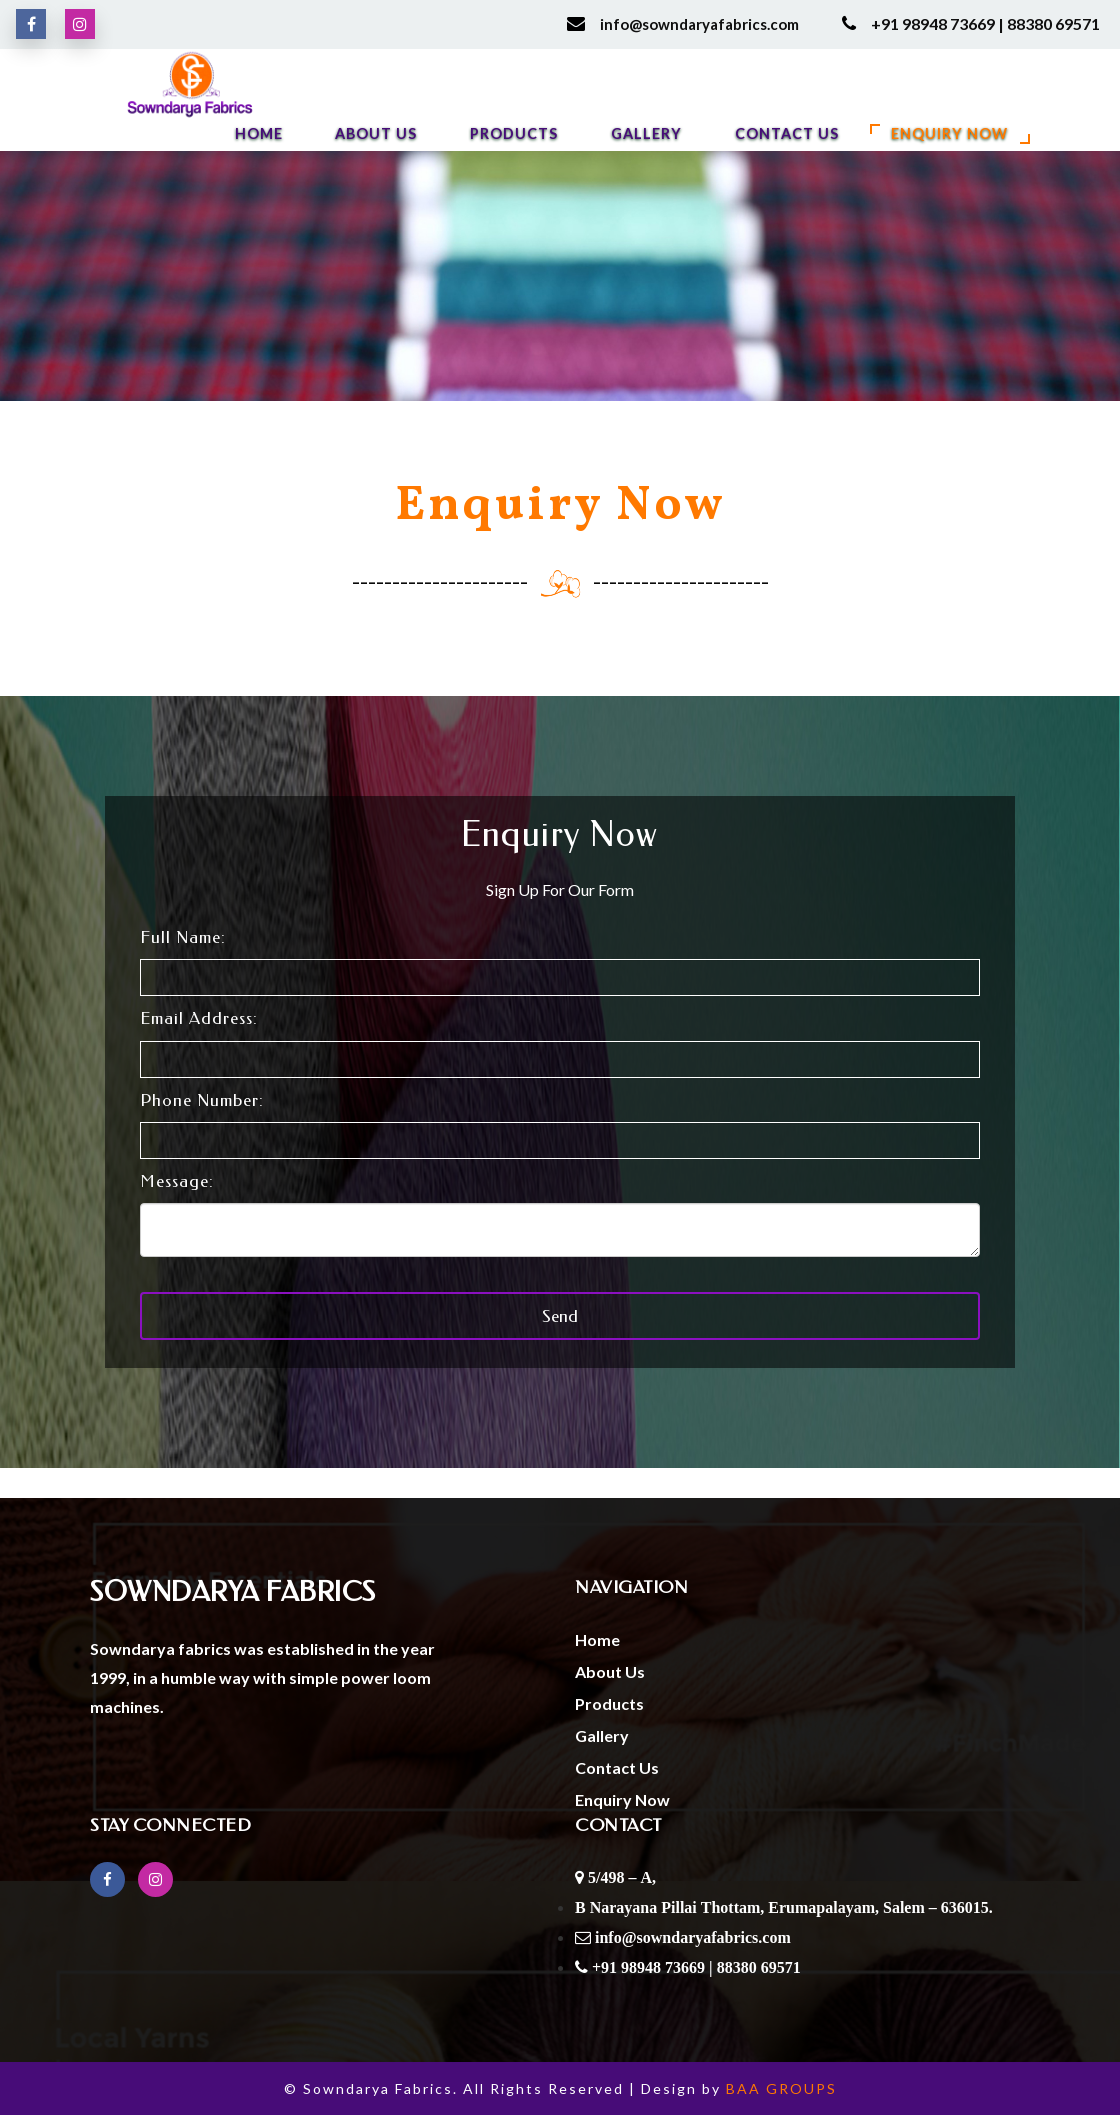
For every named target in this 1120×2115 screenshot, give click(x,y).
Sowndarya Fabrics (233, 1593)
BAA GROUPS (781, 2088)
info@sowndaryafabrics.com (699, 24)
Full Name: (183, 937)
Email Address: (199, 1018)
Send (560, 1316)
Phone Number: (202, 1100)
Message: (177, 1181)
